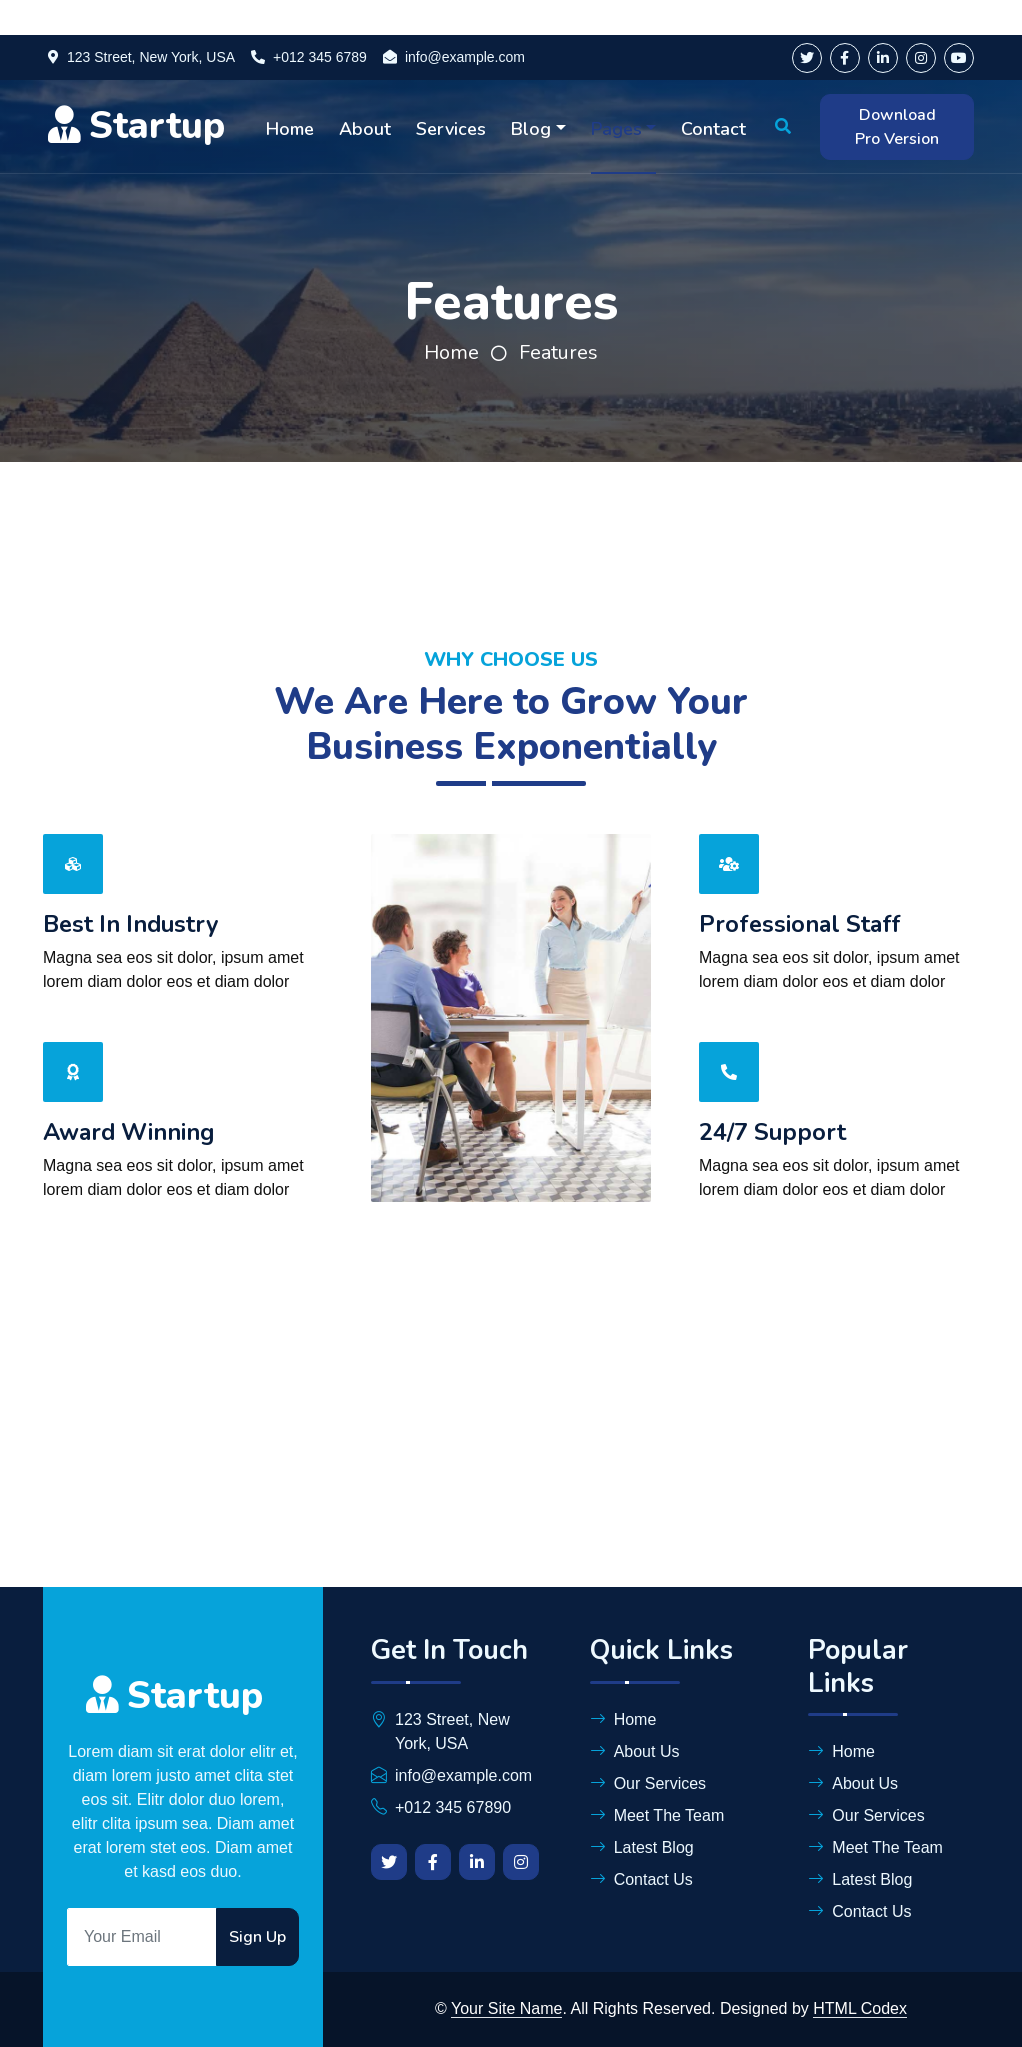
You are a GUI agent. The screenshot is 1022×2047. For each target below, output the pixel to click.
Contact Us (641, 1879)
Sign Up (257, 1937)
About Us (635, 1751)
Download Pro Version (897, 127)
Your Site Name (506, 2008)
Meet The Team (657, 1815)
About (365, 129)
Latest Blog (642, 1847)
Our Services (648, 1783)
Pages (616, 129)
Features (558, 352)
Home (290, 129)
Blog (531, 129)
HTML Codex (860, 2008)
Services (451, 129)
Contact (713, 129)
